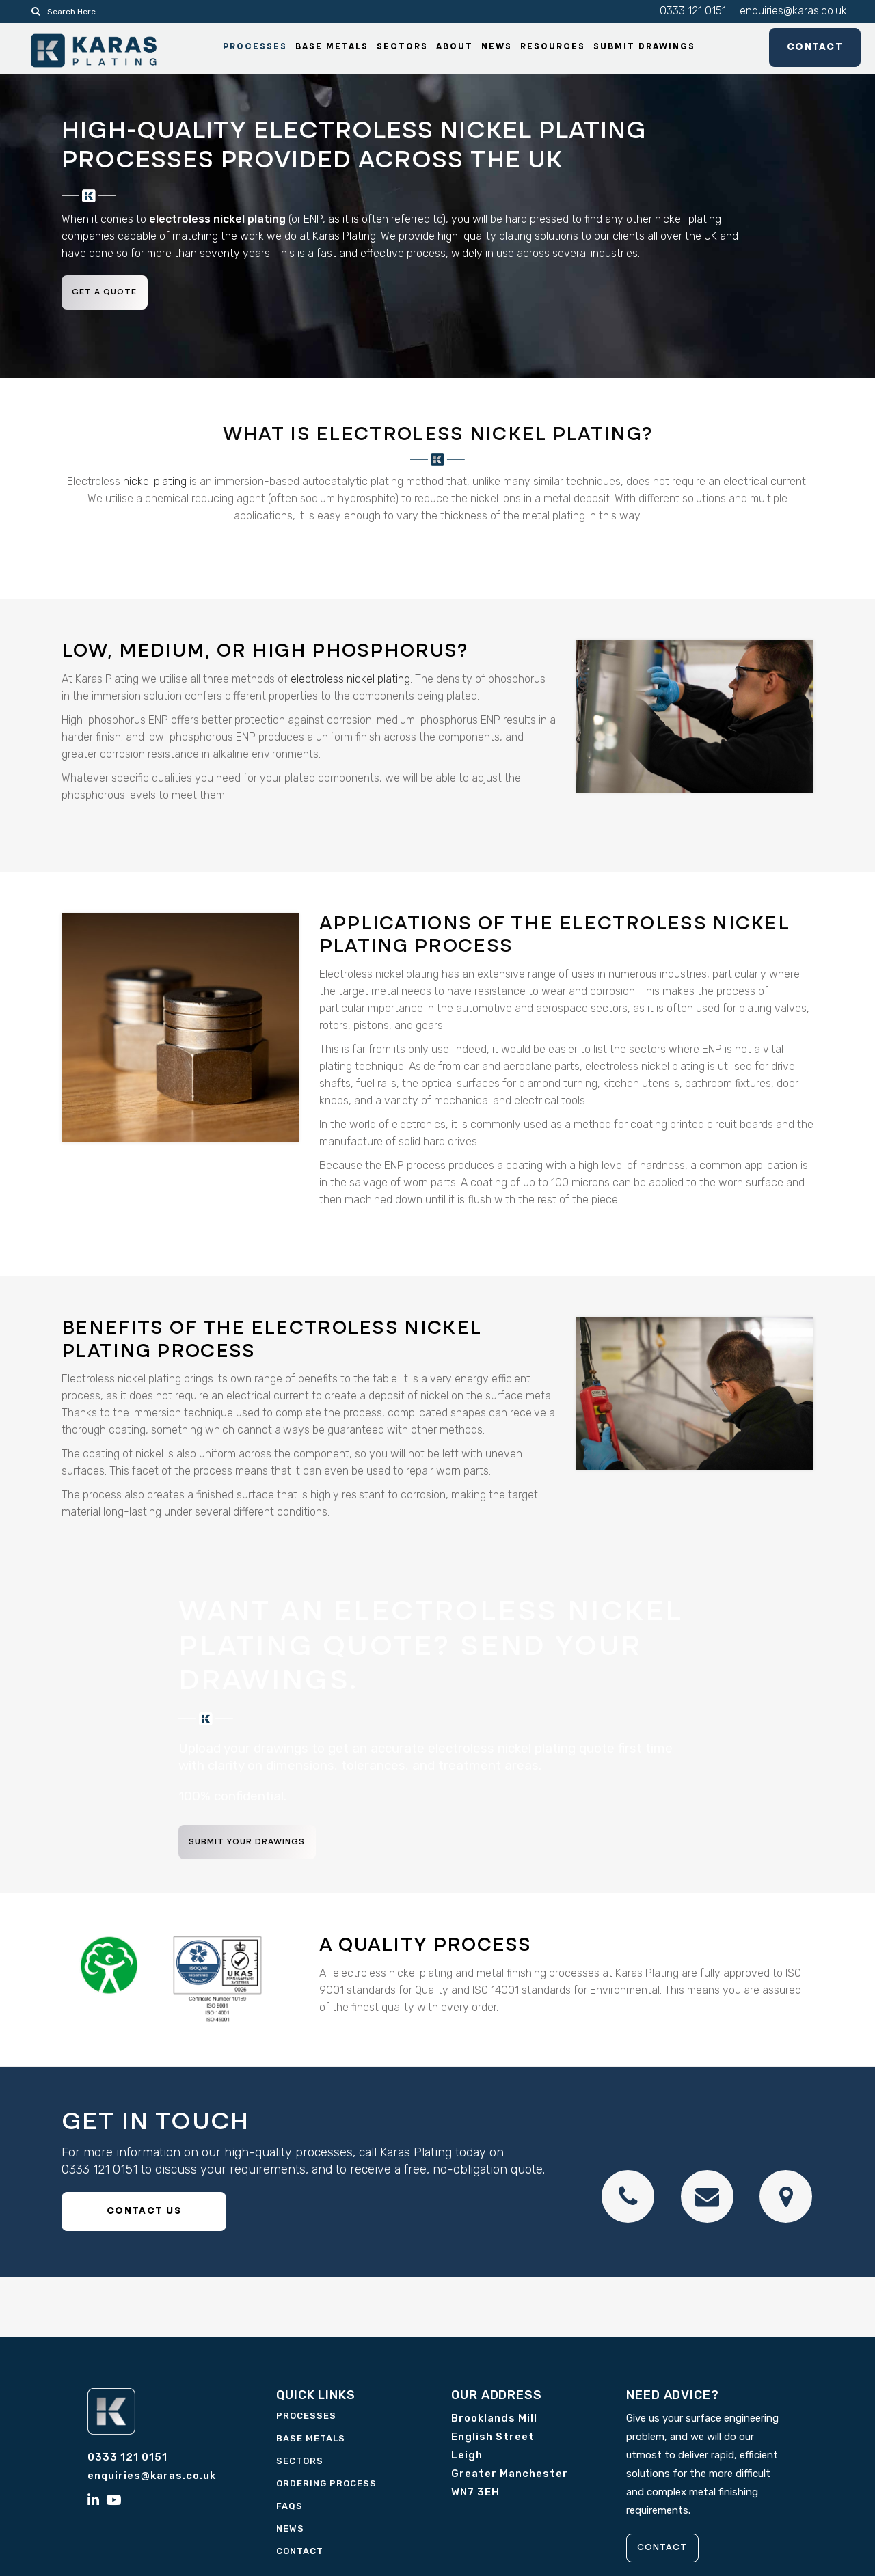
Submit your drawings (256, 1845)
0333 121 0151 (693, 10)
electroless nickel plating (350, 682)
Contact (798, 50)
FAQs (289, 2509)
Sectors (299, 2464)
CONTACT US (144, 2214)
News (290, 2532)
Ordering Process (326, 2487)
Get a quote (112, 295)
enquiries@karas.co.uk (793, 10)
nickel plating (155, 484)
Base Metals (310, 2442)
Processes (306, 2419)
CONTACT (669, 2551)
